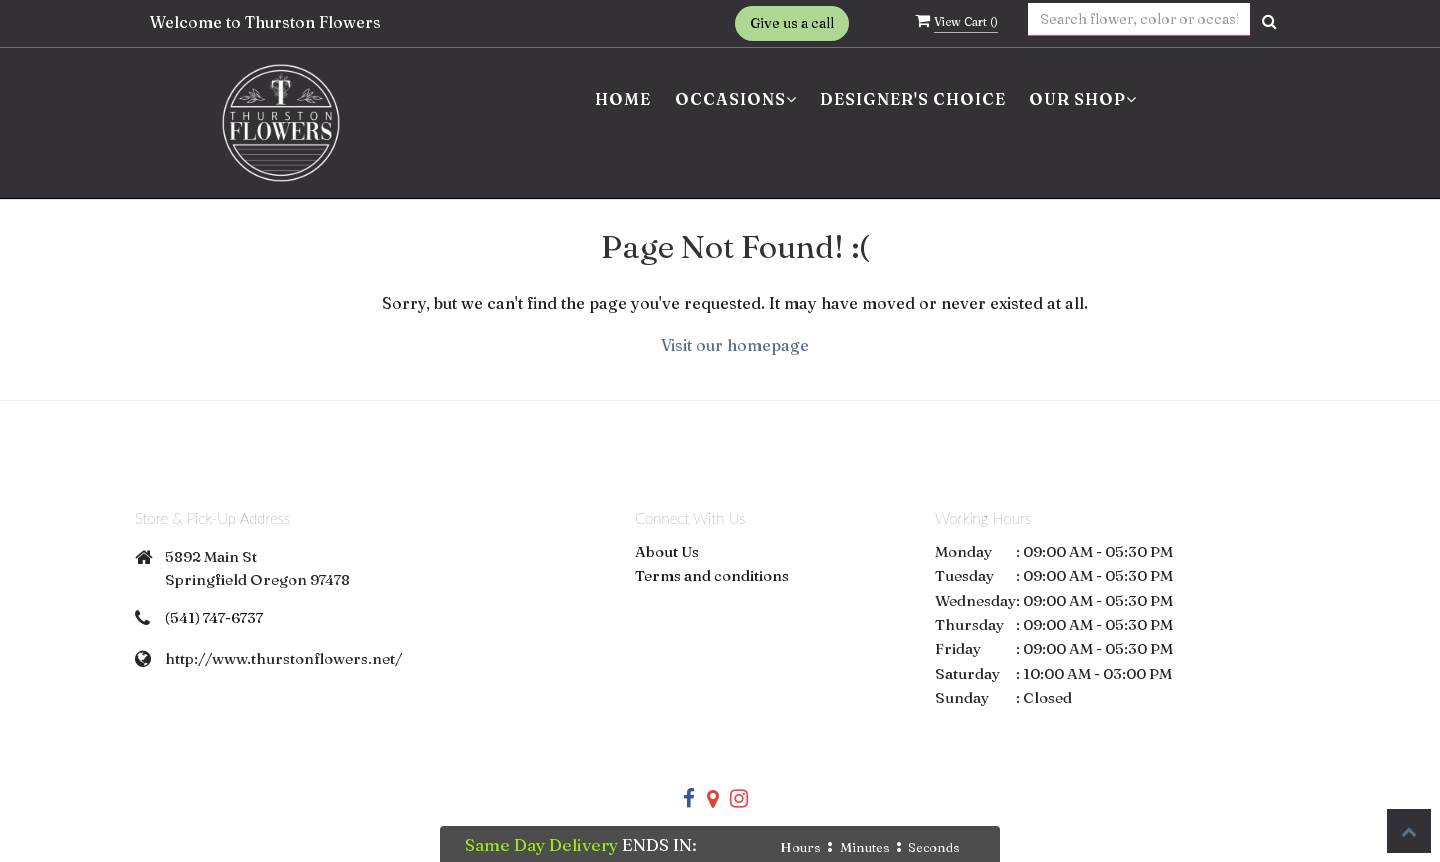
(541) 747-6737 (214, 617)
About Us (667, 551)
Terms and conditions (712, 575)
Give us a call (792, 23)
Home (623, 99)
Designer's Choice (913, 99)
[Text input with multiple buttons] (1139, 19)
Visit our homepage (735, 345)
